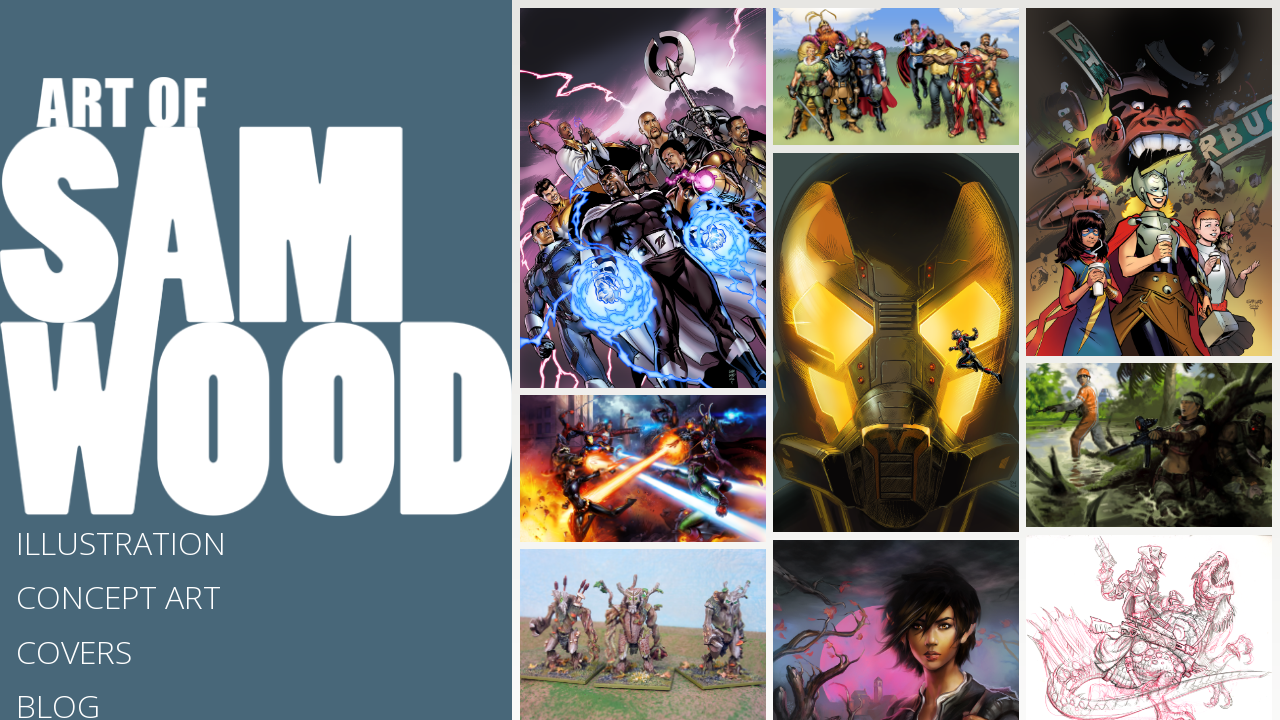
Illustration (121, 542)
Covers (74, 651)
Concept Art (118, 596)
